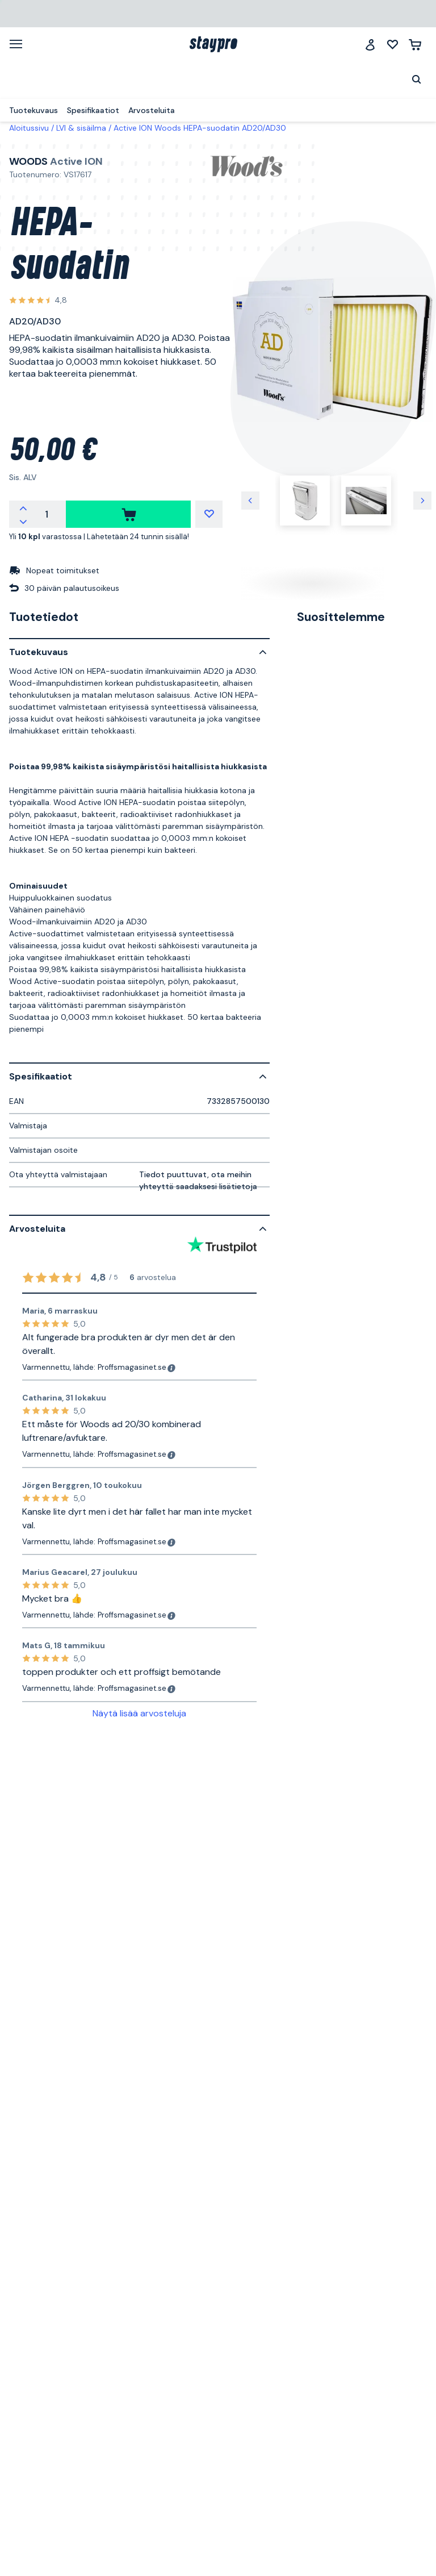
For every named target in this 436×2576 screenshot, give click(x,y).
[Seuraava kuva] (422, 500)
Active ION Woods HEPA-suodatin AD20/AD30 (200, 128)
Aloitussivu (29, 128)
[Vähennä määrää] (23, 521)
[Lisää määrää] (23, 507)
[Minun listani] (393, 44)
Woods (28, 161)
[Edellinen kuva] (250, 500)
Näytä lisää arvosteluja (139, 1713)
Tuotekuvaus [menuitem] (33, 110)
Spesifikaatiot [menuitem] (93, 110)
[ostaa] (128, 514)
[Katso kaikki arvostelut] (38, 301)
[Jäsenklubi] (370, 44)
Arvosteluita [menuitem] (151, 110)
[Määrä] (46, 514)
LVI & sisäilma (81, 128)
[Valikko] (20, 43)
